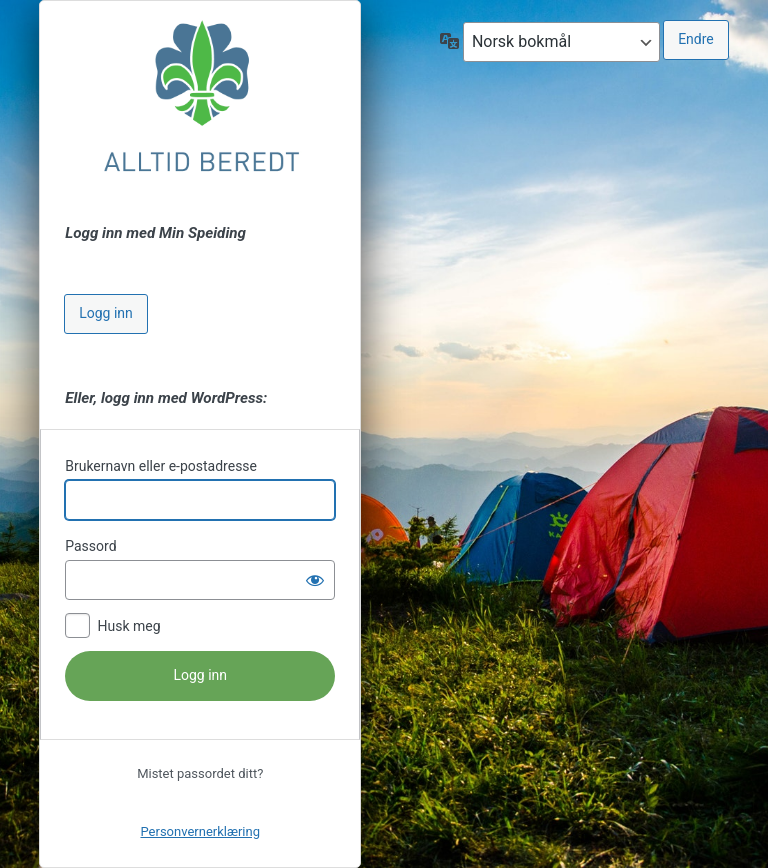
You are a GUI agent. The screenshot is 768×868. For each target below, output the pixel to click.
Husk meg (128, 626)
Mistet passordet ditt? (200, 773)
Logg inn (106, 313)
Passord (90, 546)
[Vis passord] (315, 580)
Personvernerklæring (200, 831)
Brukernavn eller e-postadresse (161, 466)
